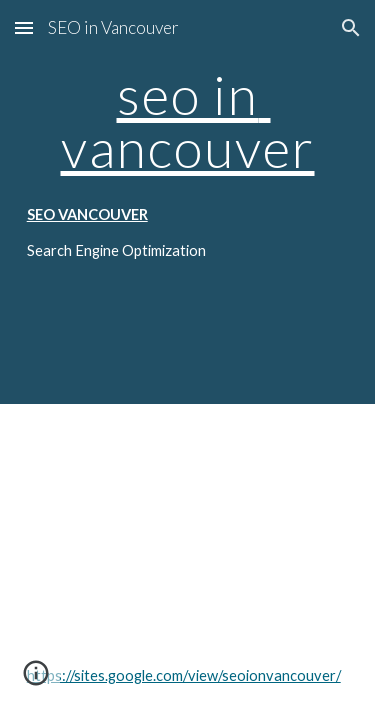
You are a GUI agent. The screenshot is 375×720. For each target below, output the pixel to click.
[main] (188, 121)
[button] (24, 27)
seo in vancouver (188, 120)
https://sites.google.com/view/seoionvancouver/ (184, 675)
